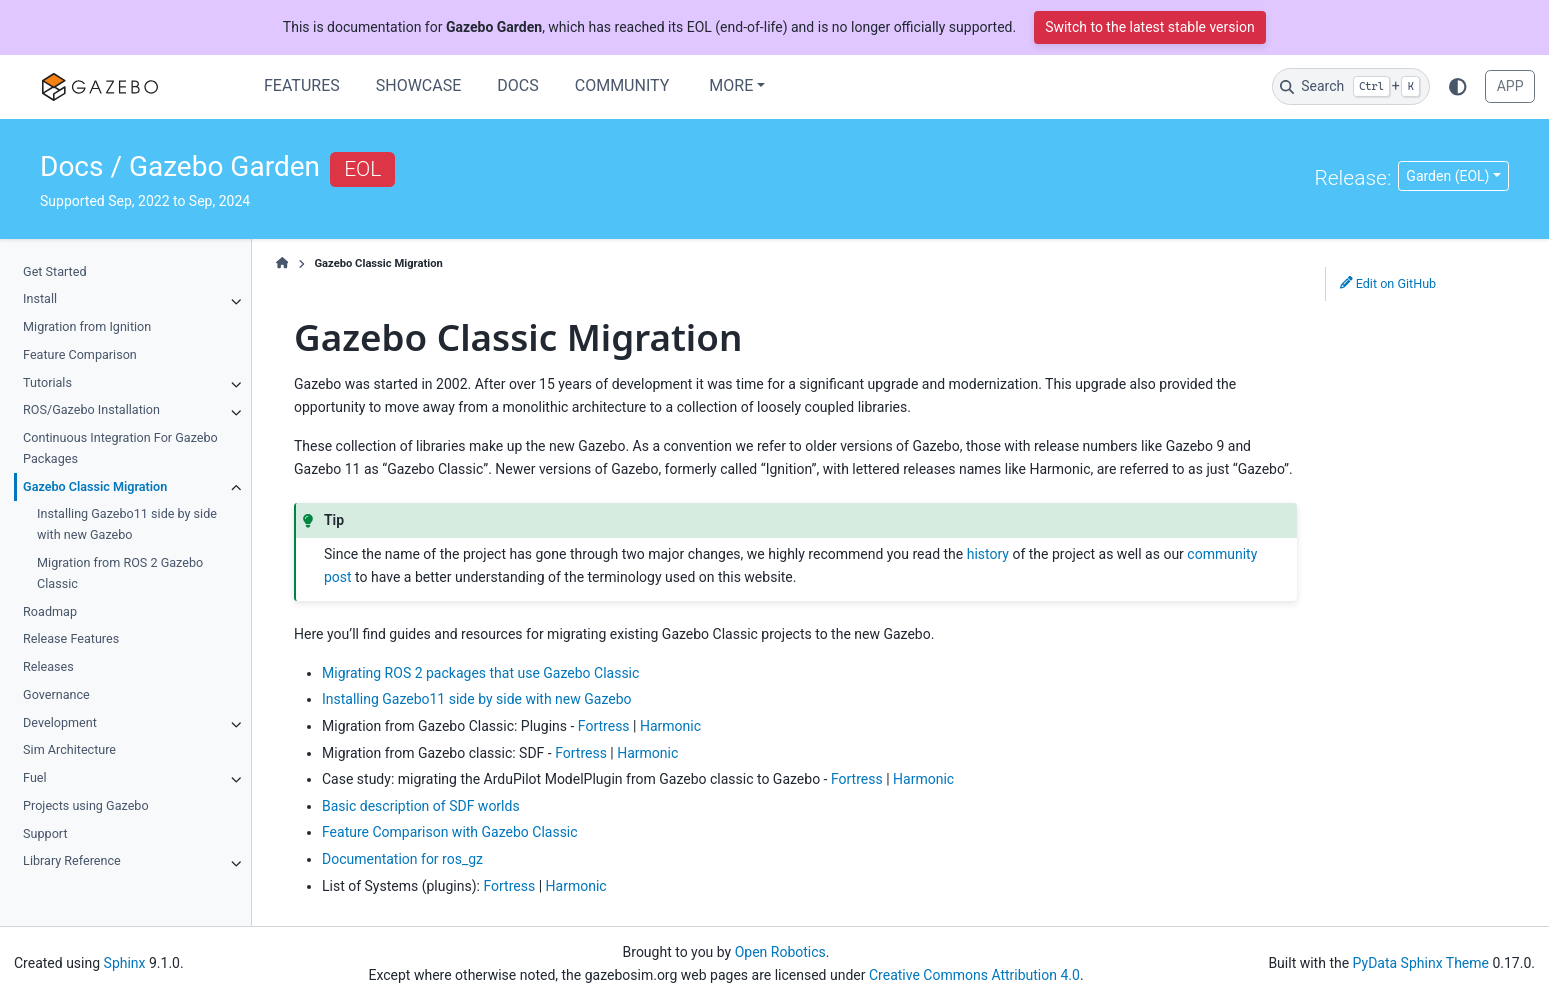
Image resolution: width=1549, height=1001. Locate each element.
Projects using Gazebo (85, 805)
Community (622, 85)
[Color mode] (1458, 86)
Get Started (54, 271)
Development (60, 722)
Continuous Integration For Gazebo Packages (120, 448)
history (988, 554)
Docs (517, 85)
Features (302, 85)
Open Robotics (780, 952)
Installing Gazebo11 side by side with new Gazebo (127, 524)
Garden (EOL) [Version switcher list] (1447, 176)
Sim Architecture (69, 749)
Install (40, 298)
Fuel (35, 777)
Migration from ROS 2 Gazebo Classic (120, 573)
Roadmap (50, 611)
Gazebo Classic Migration (95, 486)
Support (45, 833)
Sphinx (125, 963)
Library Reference (72, 860)
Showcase (419, 85)
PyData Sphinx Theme (1421, 963)
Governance (56, 694)
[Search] (1351, 86)
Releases (48, 666)
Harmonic (670, 726)
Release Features (71, 638)
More (731, 85)
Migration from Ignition (87, 326)
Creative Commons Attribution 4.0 (974, 975)
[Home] (282, 264)
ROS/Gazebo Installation (91, 409)
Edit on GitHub (1388, 283)
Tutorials (47, 382)
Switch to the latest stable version (1150, 27)
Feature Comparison (80, 354)
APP (1510, 86)
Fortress (604, 726)
